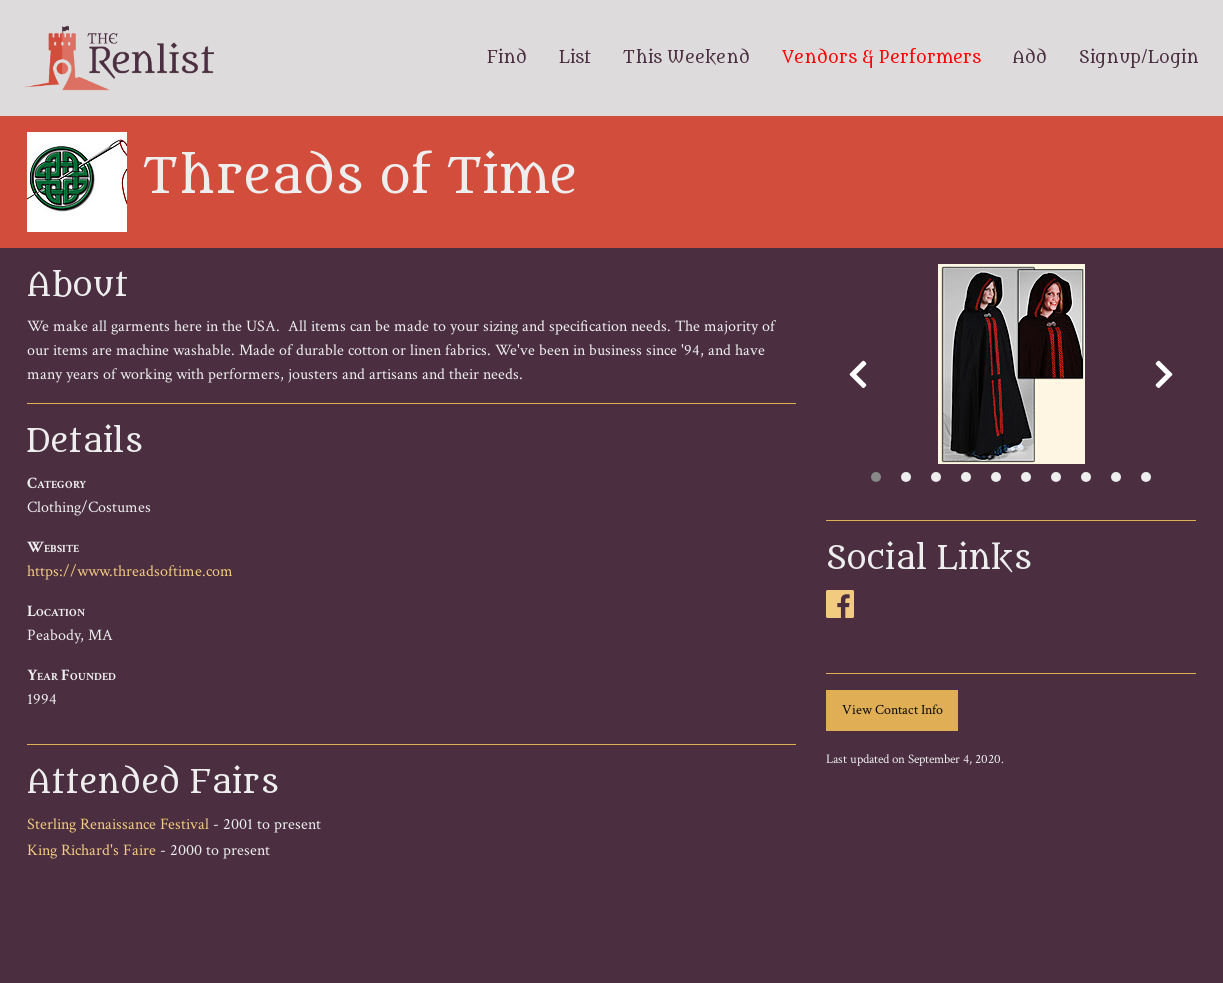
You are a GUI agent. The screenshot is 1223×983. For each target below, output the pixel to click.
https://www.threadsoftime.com (130, 571)
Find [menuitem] (507, 58)
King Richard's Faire (91, 850)
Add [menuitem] (1030, 58)
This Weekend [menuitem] (686, 58)
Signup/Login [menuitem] (1139, 58)
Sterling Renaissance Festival (118, 824)
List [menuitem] (575, 58)
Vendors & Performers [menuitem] (881, 58)
